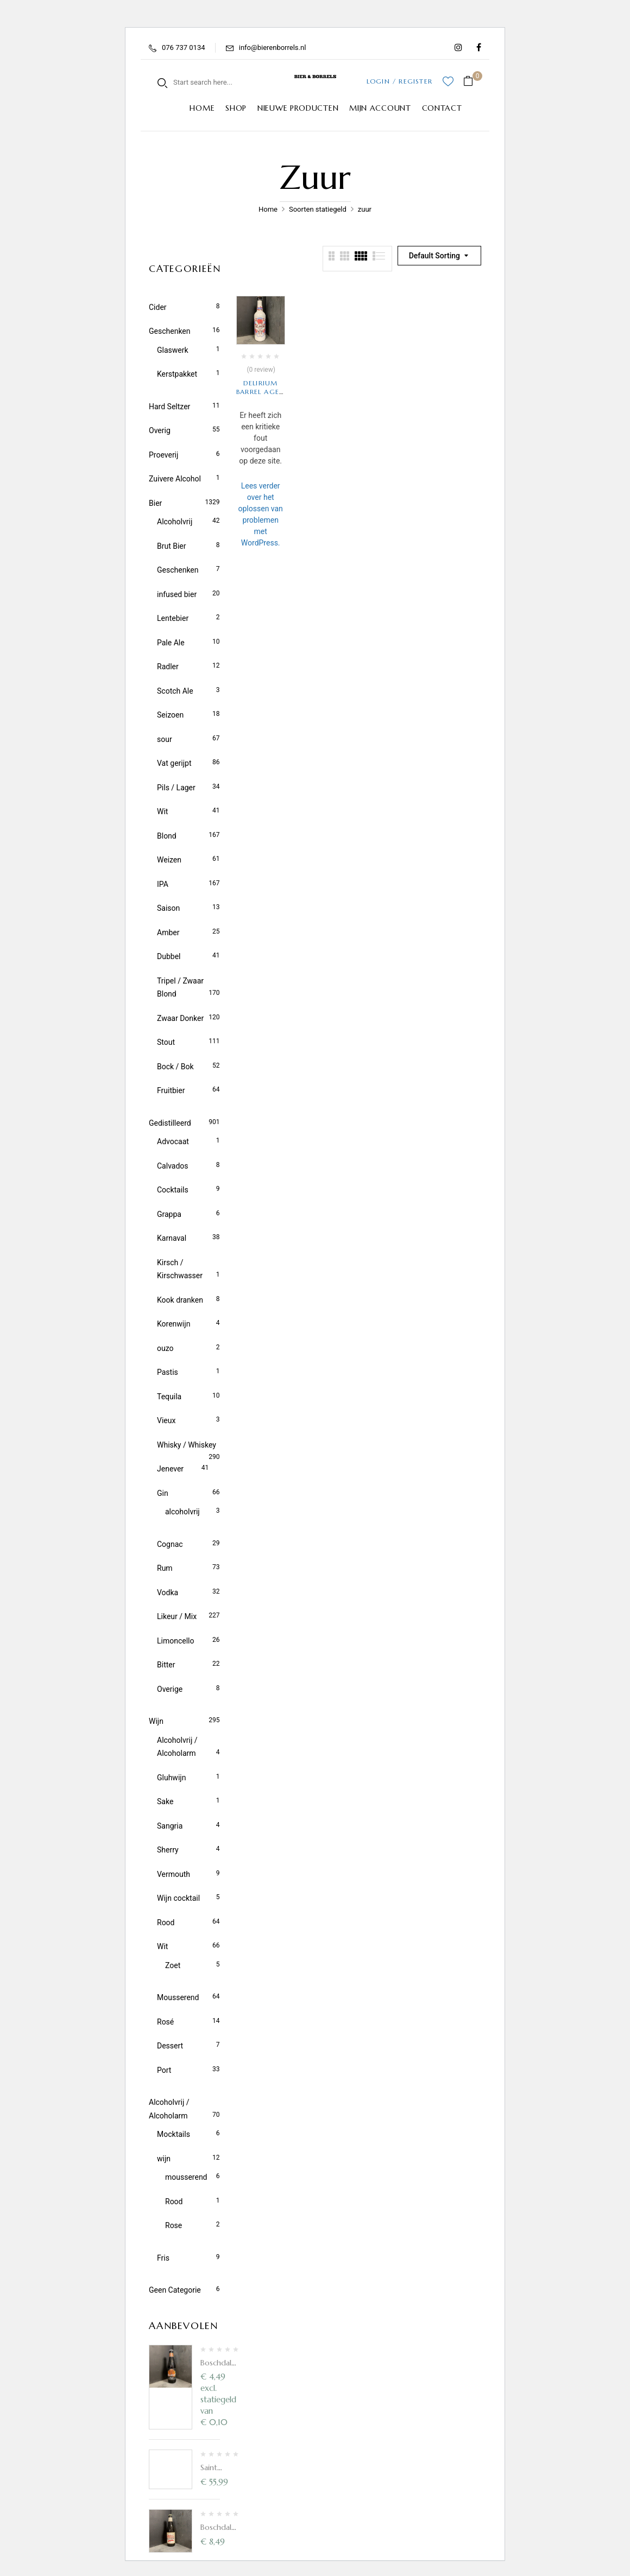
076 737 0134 (183, 47)
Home (268, 209)
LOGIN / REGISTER (399, 81)
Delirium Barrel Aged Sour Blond (260, 391)
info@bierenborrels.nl (272, 47)
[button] (472, 81)
